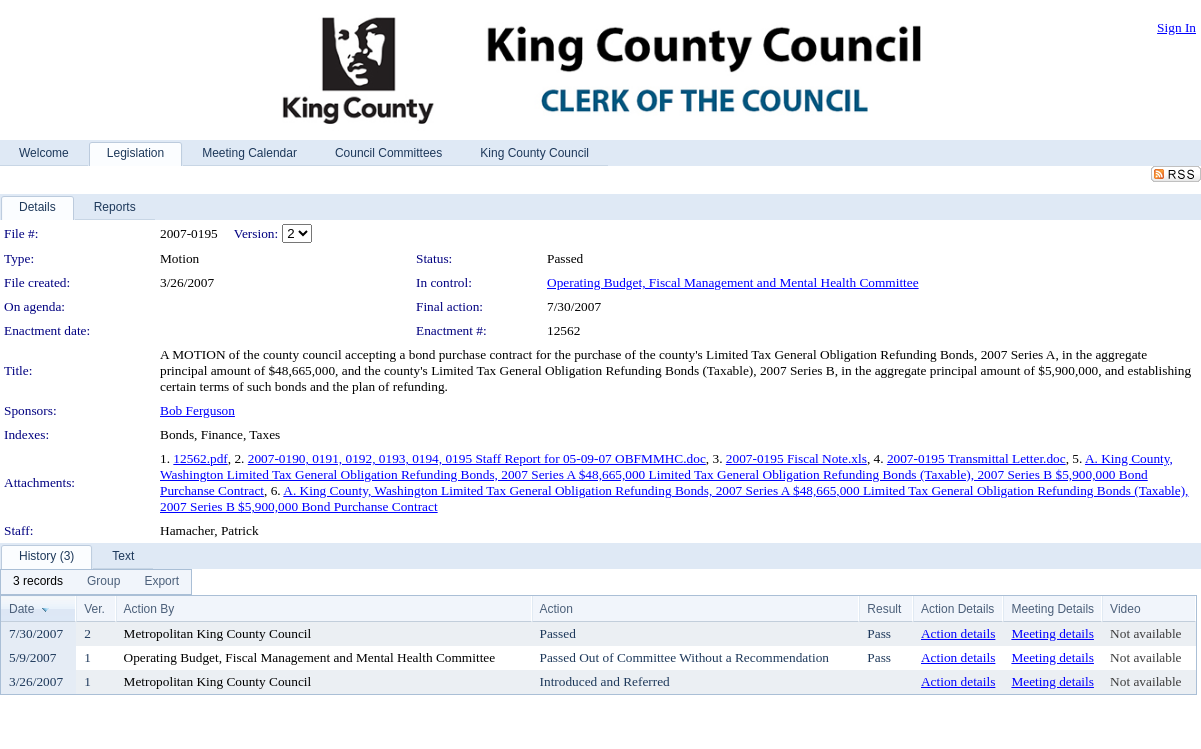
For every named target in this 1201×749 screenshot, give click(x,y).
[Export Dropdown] (161, 582)
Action (556, 609)
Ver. (94, 609)
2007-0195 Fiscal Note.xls (796, 458)
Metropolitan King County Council (218, 633)
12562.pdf (200, 458)
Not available (1145, 633)
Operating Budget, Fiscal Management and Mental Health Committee (733, 282)
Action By (149, 609)
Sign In (1176, 27)
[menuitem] (38, 582)
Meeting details (1052, 633)
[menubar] (96, 582)
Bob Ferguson (197, 410)
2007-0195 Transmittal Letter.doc (976, 458)
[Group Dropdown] (103, 582)
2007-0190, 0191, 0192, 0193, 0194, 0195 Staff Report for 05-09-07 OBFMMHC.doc (477, 458)
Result (884, 609)
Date (21, 609)
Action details (958, 633)
